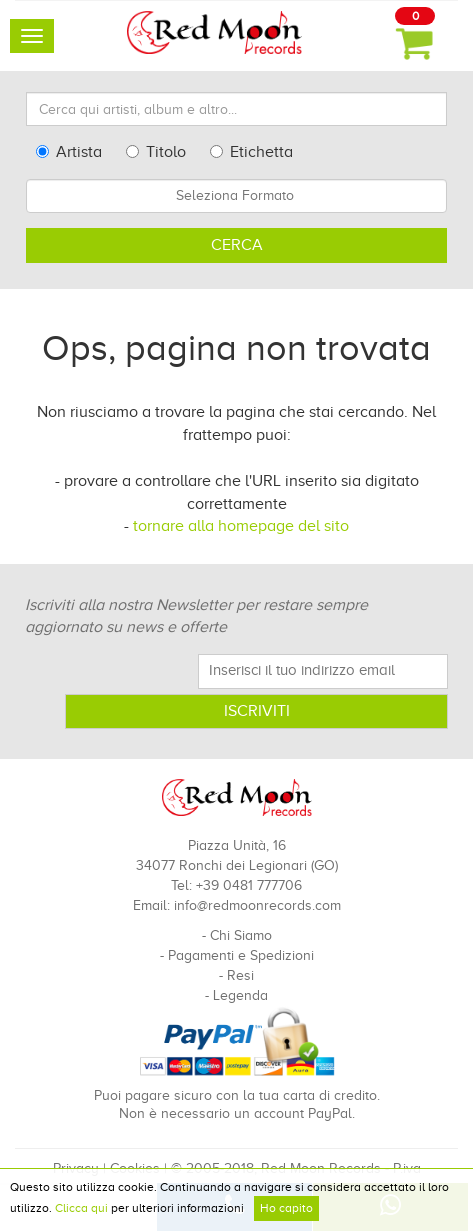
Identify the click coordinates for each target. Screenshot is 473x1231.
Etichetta (251, 152)
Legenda (240, 995)
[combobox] (236, 196)
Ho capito (286, 1208)
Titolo (156, 152)
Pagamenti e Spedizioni (241, 955)
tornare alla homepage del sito (241, 526)
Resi (240, 975)
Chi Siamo (241, 935)
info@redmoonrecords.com (257, 905)
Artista (69, 152)
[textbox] (236, 196)
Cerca (237, 245)
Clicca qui (81, 1208)
